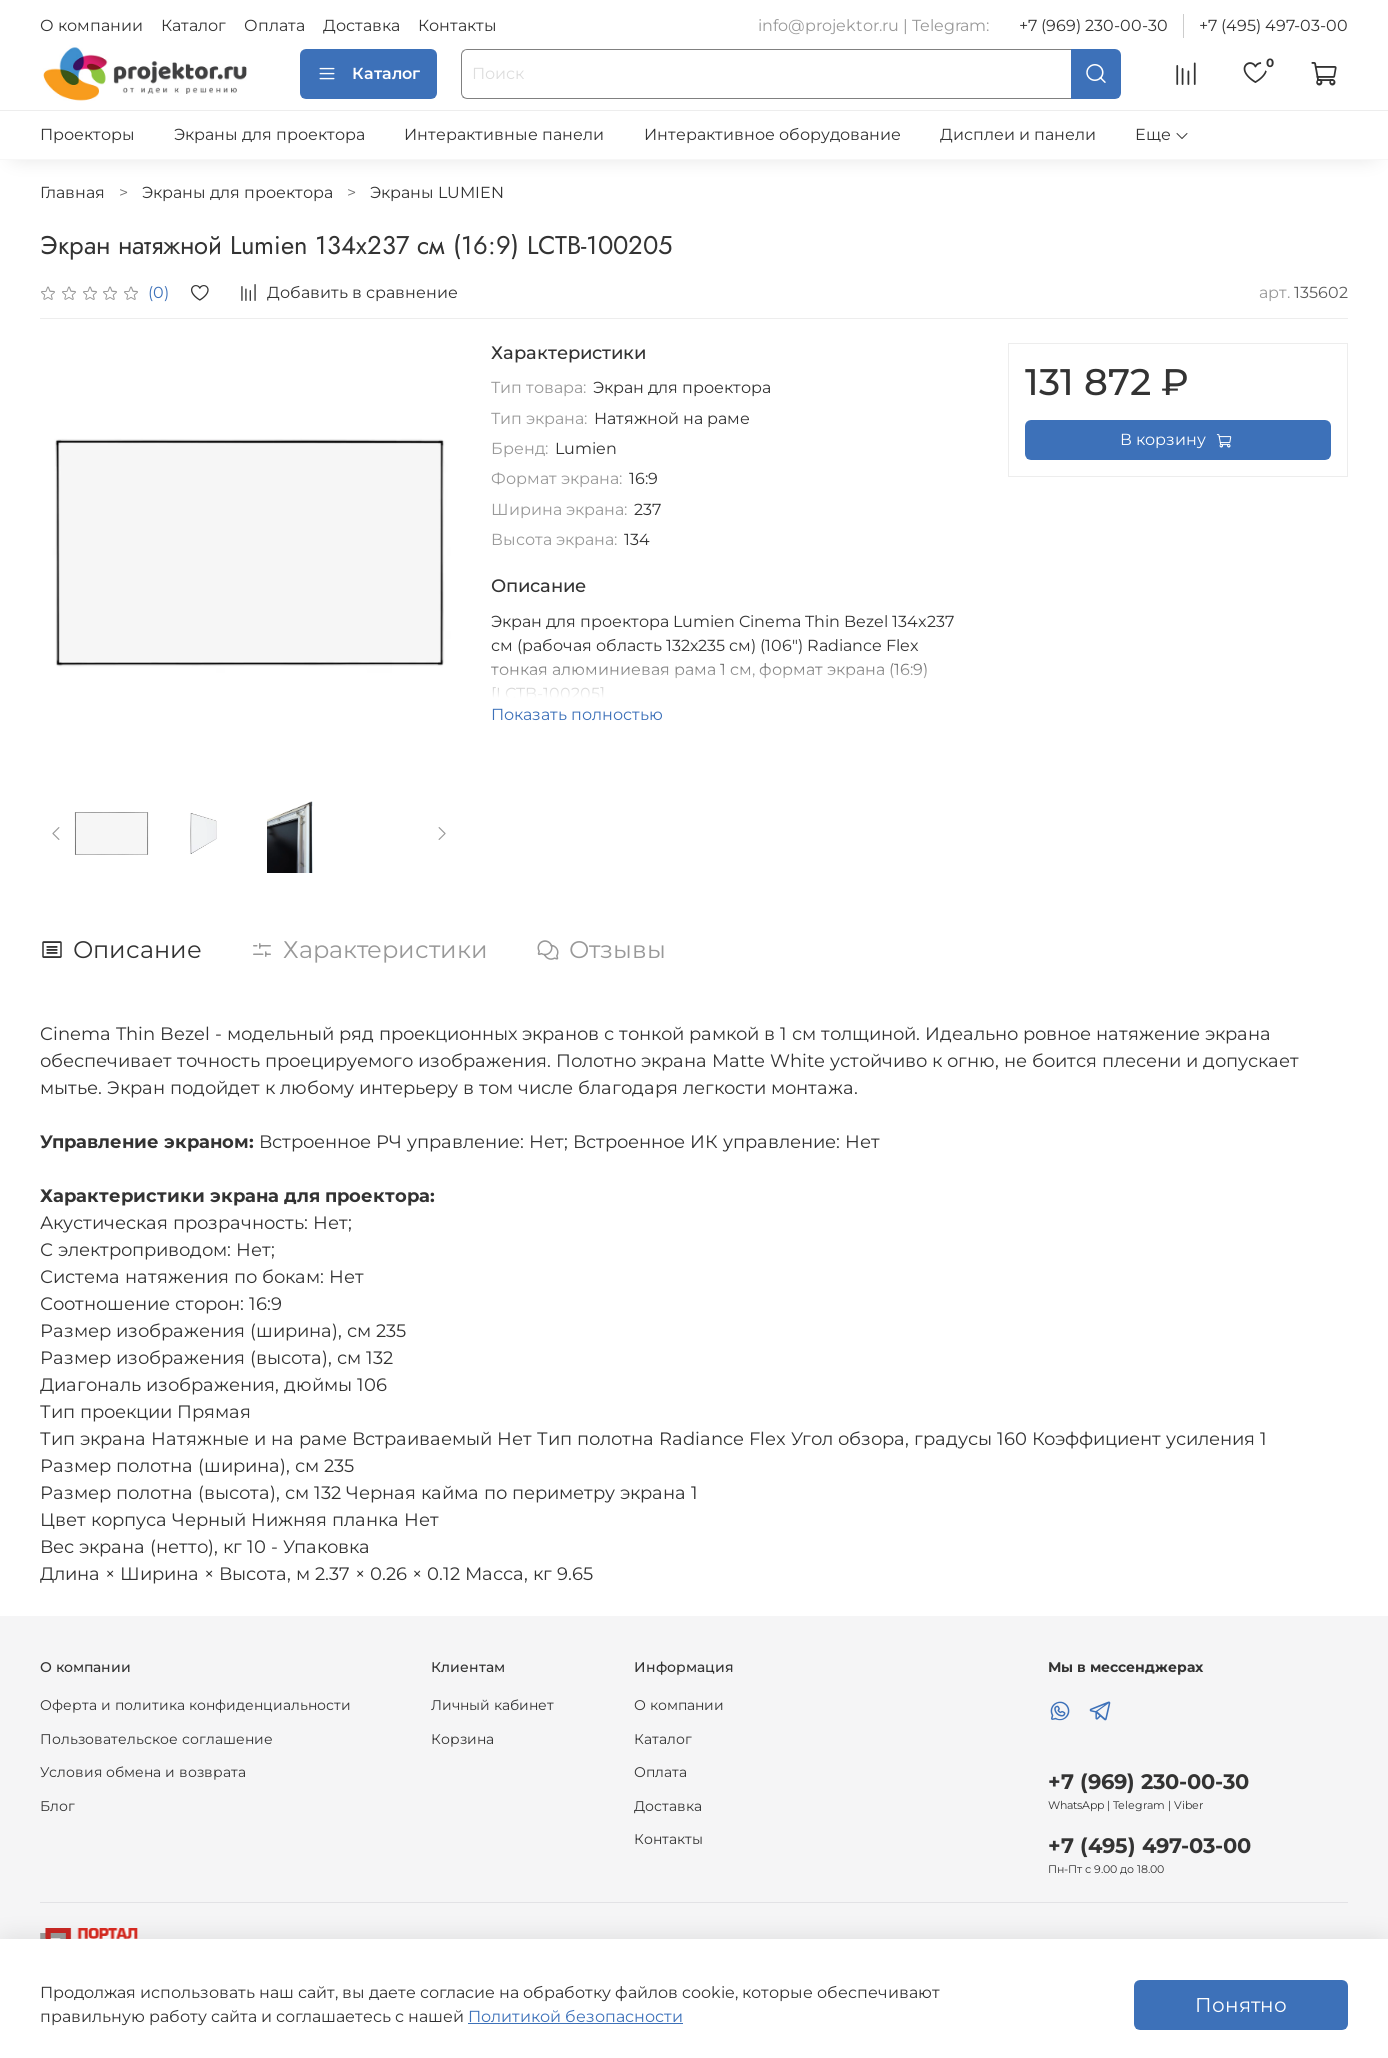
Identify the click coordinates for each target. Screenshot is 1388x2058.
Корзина (462, 1739)
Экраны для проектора (269, 134)
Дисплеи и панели (1018, 134)
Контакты (457, 25)
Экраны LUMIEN (437, 192)
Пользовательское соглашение (156, 1739)
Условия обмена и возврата (143, 1772)
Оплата (274, 25)
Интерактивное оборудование (772, 134)
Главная (72, 192)
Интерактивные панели (504, 134)
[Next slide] (442, 833)
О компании (91, 25)
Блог (57, 1806)
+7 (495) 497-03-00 (1273, 25)
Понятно (1241, 2005)
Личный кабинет (492, 1705)
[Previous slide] (57, 833)
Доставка (361, 25)
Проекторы (87, 134)
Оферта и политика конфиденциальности (195, 1705)
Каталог (193, 25)
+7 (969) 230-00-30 (1093, 25)
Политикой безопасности (575, 2016)
